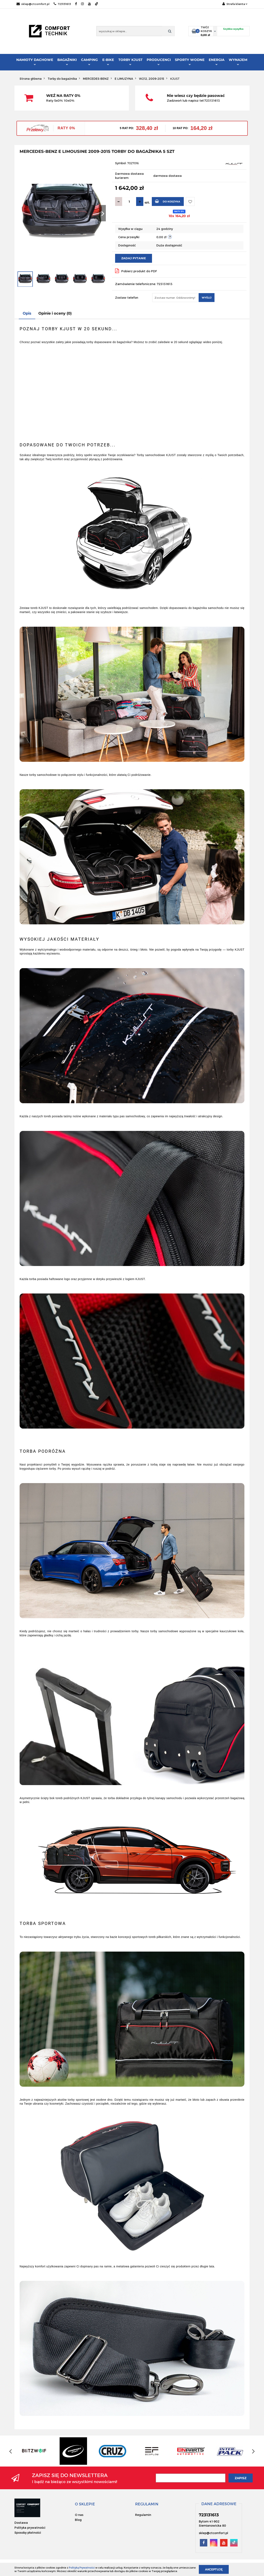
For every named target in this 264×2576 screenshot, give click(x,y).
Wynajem (238, 61)
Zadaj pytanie (133, 258)
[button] (85, 2503)
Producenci (159, 62)
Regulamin (143, 2515)
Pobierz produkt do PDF (136, 271)
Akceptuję (214, 2569)
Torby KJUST (130, 61)
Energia (216, 61)
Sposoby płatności (27, 2532)
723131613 (62, 4)
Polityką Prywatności (82, 2567)
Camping (89, 61)
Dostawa (21, 2522)
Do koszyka (167, 201)
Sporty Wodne (190, 61)
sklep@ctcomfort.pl (33, 4)
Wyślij (206, 297)
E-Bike (108, 61)
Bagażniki (67, 61)
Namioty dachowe (34, 61)
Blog (78, 2519)
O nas (79, 2515)
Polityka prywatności (29, 2527)
